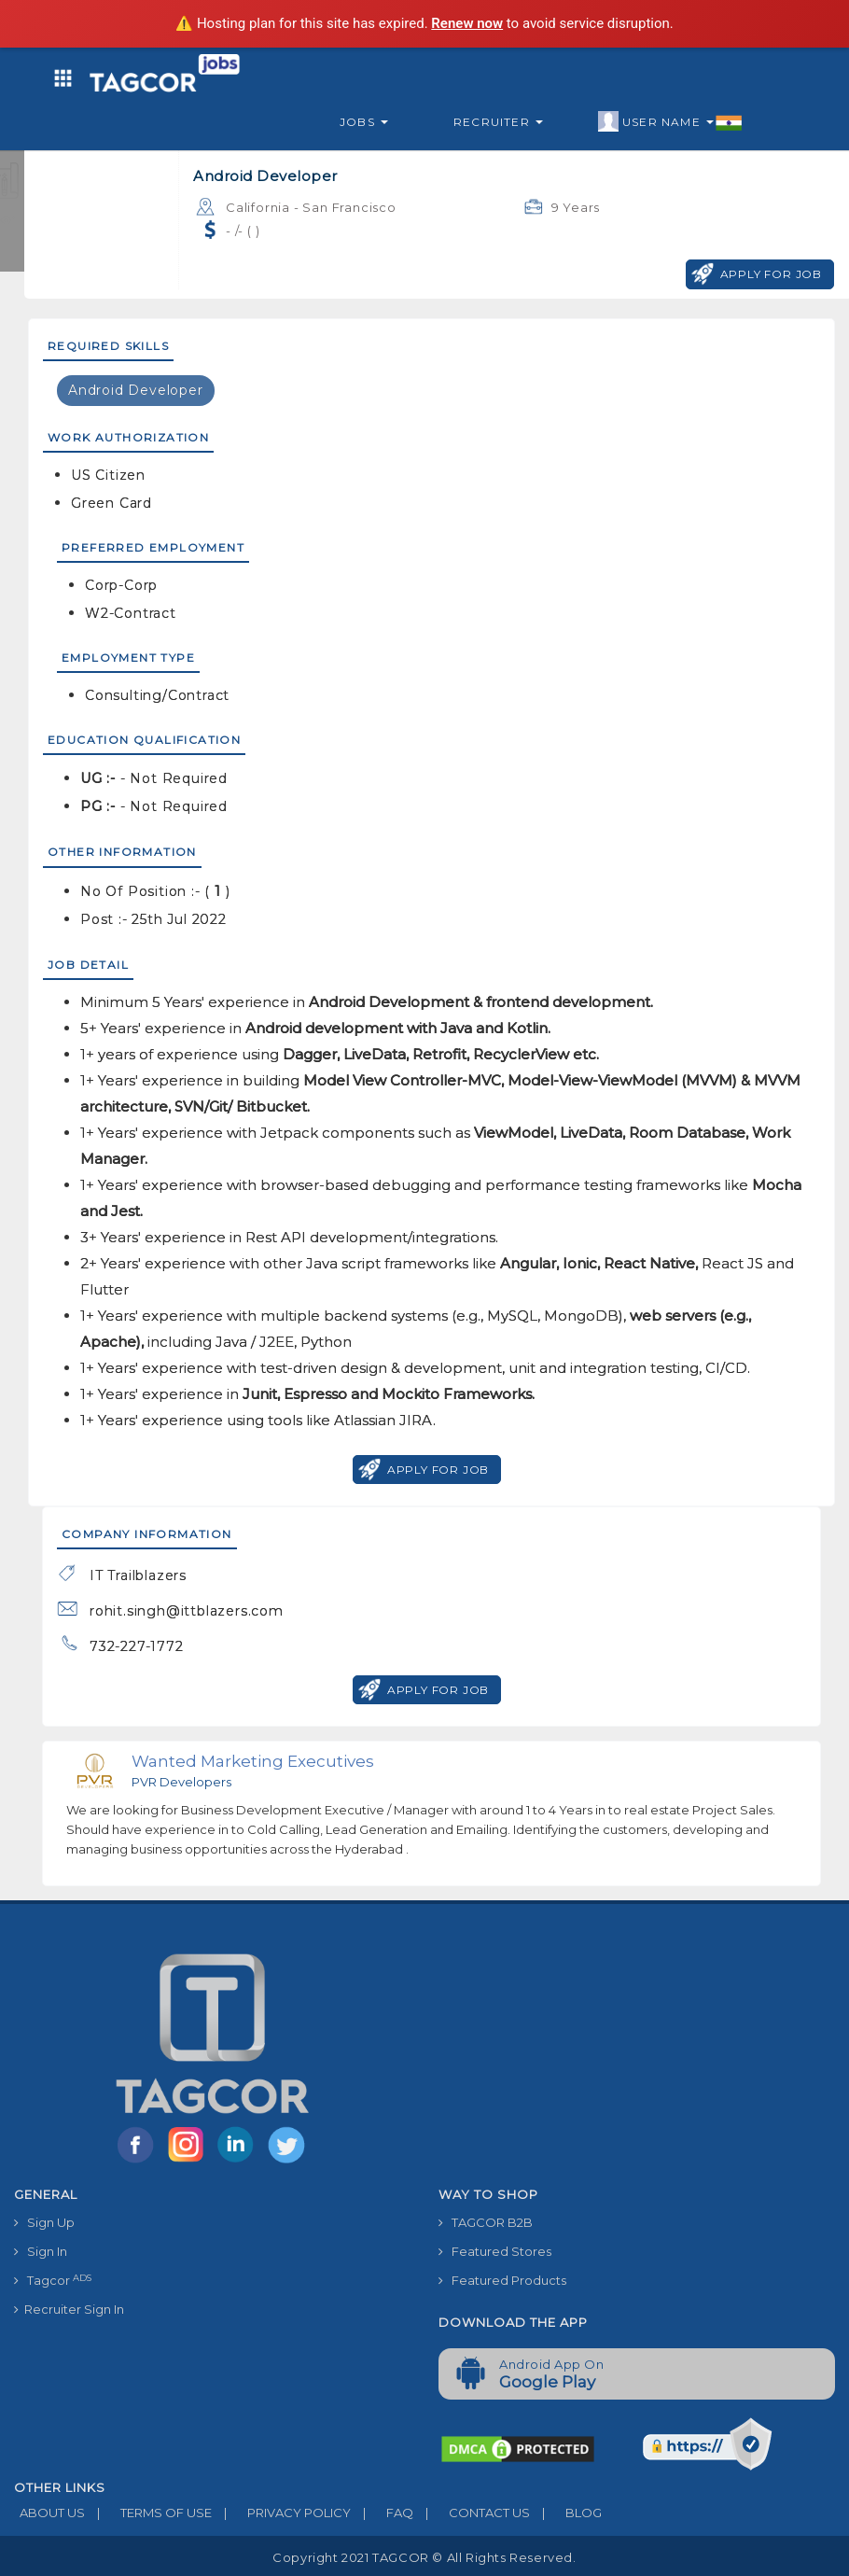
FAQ (382, 2512)
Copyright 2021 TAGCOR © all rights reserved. (424, 2557)
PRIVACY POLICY (281, 2512)
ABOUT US (49, 2512)
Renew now (467, 23)
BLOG (566, 2512)
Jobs (364, 122)
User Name (670, 122)
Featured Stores (494, 2251)
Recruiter (498, 122)
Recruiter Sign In (69, 2309)
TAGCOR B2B (485, 2222)
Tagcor (52, 2281)
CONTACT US (471, 2512)
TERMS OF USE (148, 2512)
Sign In (40, 2251)
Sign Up (44, 2222)
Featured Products (502, 2280)
